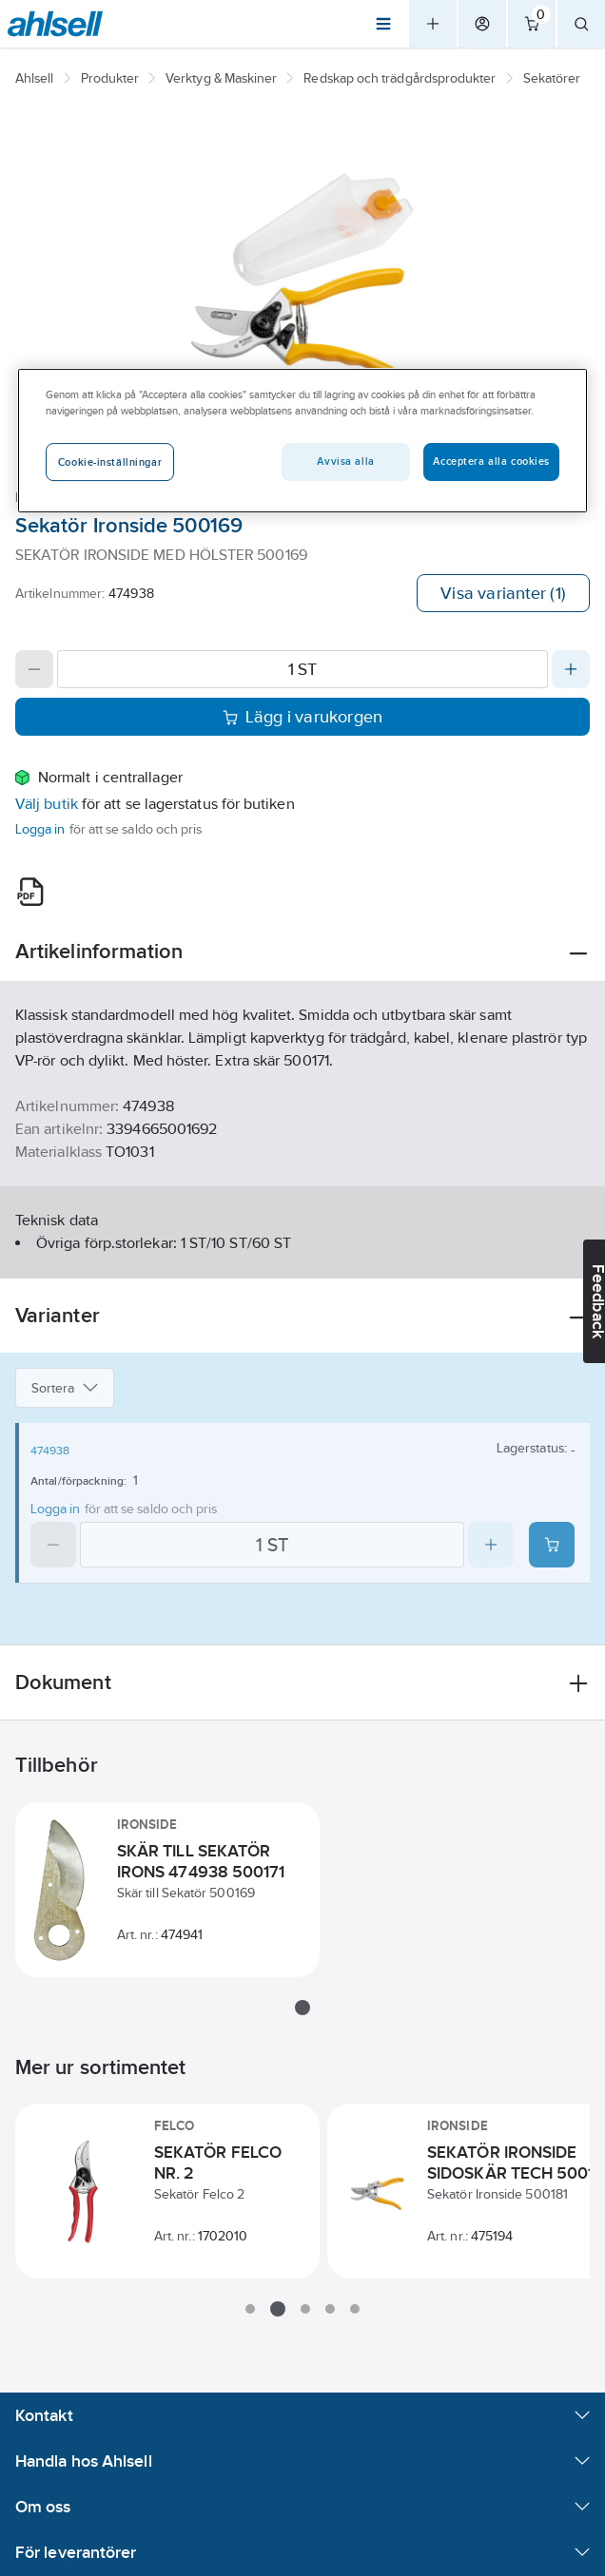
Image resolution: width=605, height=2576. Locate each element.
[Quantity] (302, 669)
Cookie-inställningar (110, 462)
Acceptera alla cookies (491, 461)
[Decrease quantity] (34, 669)
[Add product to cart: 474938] (552, 1544)
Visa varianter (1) (503, 593)
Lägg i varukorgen (303, 716)
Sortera (64, 1387)
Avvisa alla (345, 461)
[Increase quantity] (571, 669)
